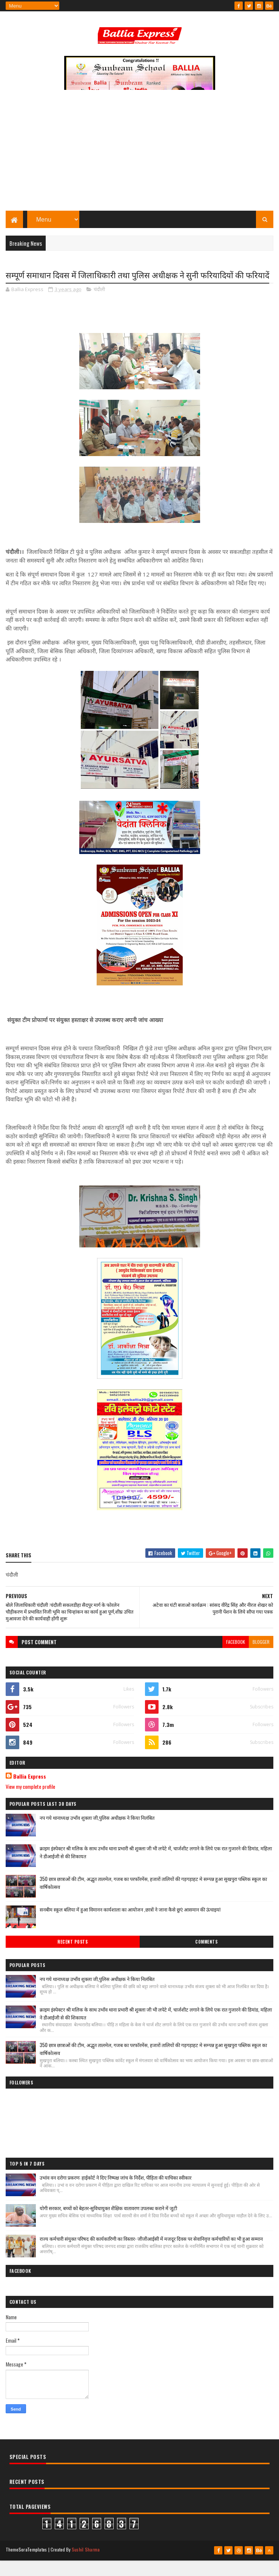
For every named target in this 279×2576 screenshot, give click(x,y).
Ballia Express (29, 1793)
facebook (235, 1658)
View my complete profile (30, 1803)
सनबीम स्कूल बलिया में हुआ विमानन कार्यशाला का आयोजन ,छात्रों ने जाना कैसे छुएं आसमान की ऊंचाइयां (130, 1925)
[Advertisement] (139, 157)
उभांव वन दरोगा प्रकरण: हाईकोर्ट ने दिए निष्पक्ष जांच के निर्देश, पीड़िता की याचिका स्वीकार (115, 2194)
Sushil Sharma (86, 2565)
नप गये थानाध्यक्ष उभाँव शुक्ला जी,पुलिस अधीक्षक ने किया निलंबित (97, 1834)
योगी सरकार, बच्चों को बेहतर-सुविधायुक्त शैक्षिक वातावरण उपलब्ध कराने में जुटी (108, 2224)
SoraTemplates (32, 2565)
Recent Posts (72, 1958)
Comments (206, 1958)
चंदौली (99, 305)
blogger (261, 1658)
